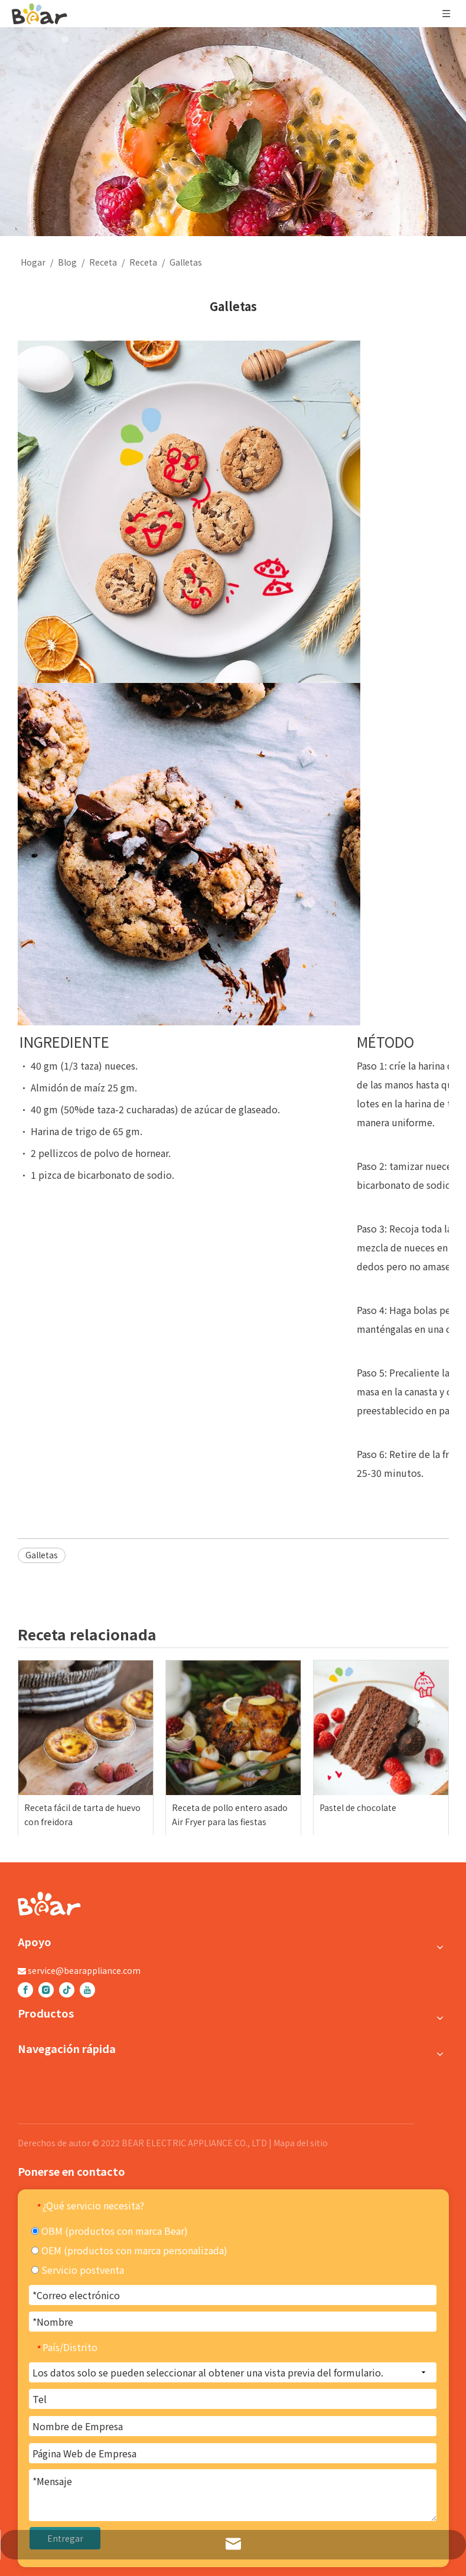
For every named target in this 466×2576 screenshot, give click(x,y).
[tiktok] (66, 1990)
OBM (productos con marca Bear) (109, 2231)
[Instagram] (46, 1990)
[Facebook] (25, 1990)
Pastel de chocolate (358, 1807)
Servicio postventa (77, 2270)
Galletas (41, 1555)
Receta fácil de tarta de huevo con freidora (82, 1815)
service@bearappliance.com (84, 1970)
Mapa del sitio (300, 2143)
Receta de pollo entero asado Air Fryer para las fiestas (230, 1815)
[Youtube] (87, 1990)
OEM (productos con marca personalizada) (129, 2250)
